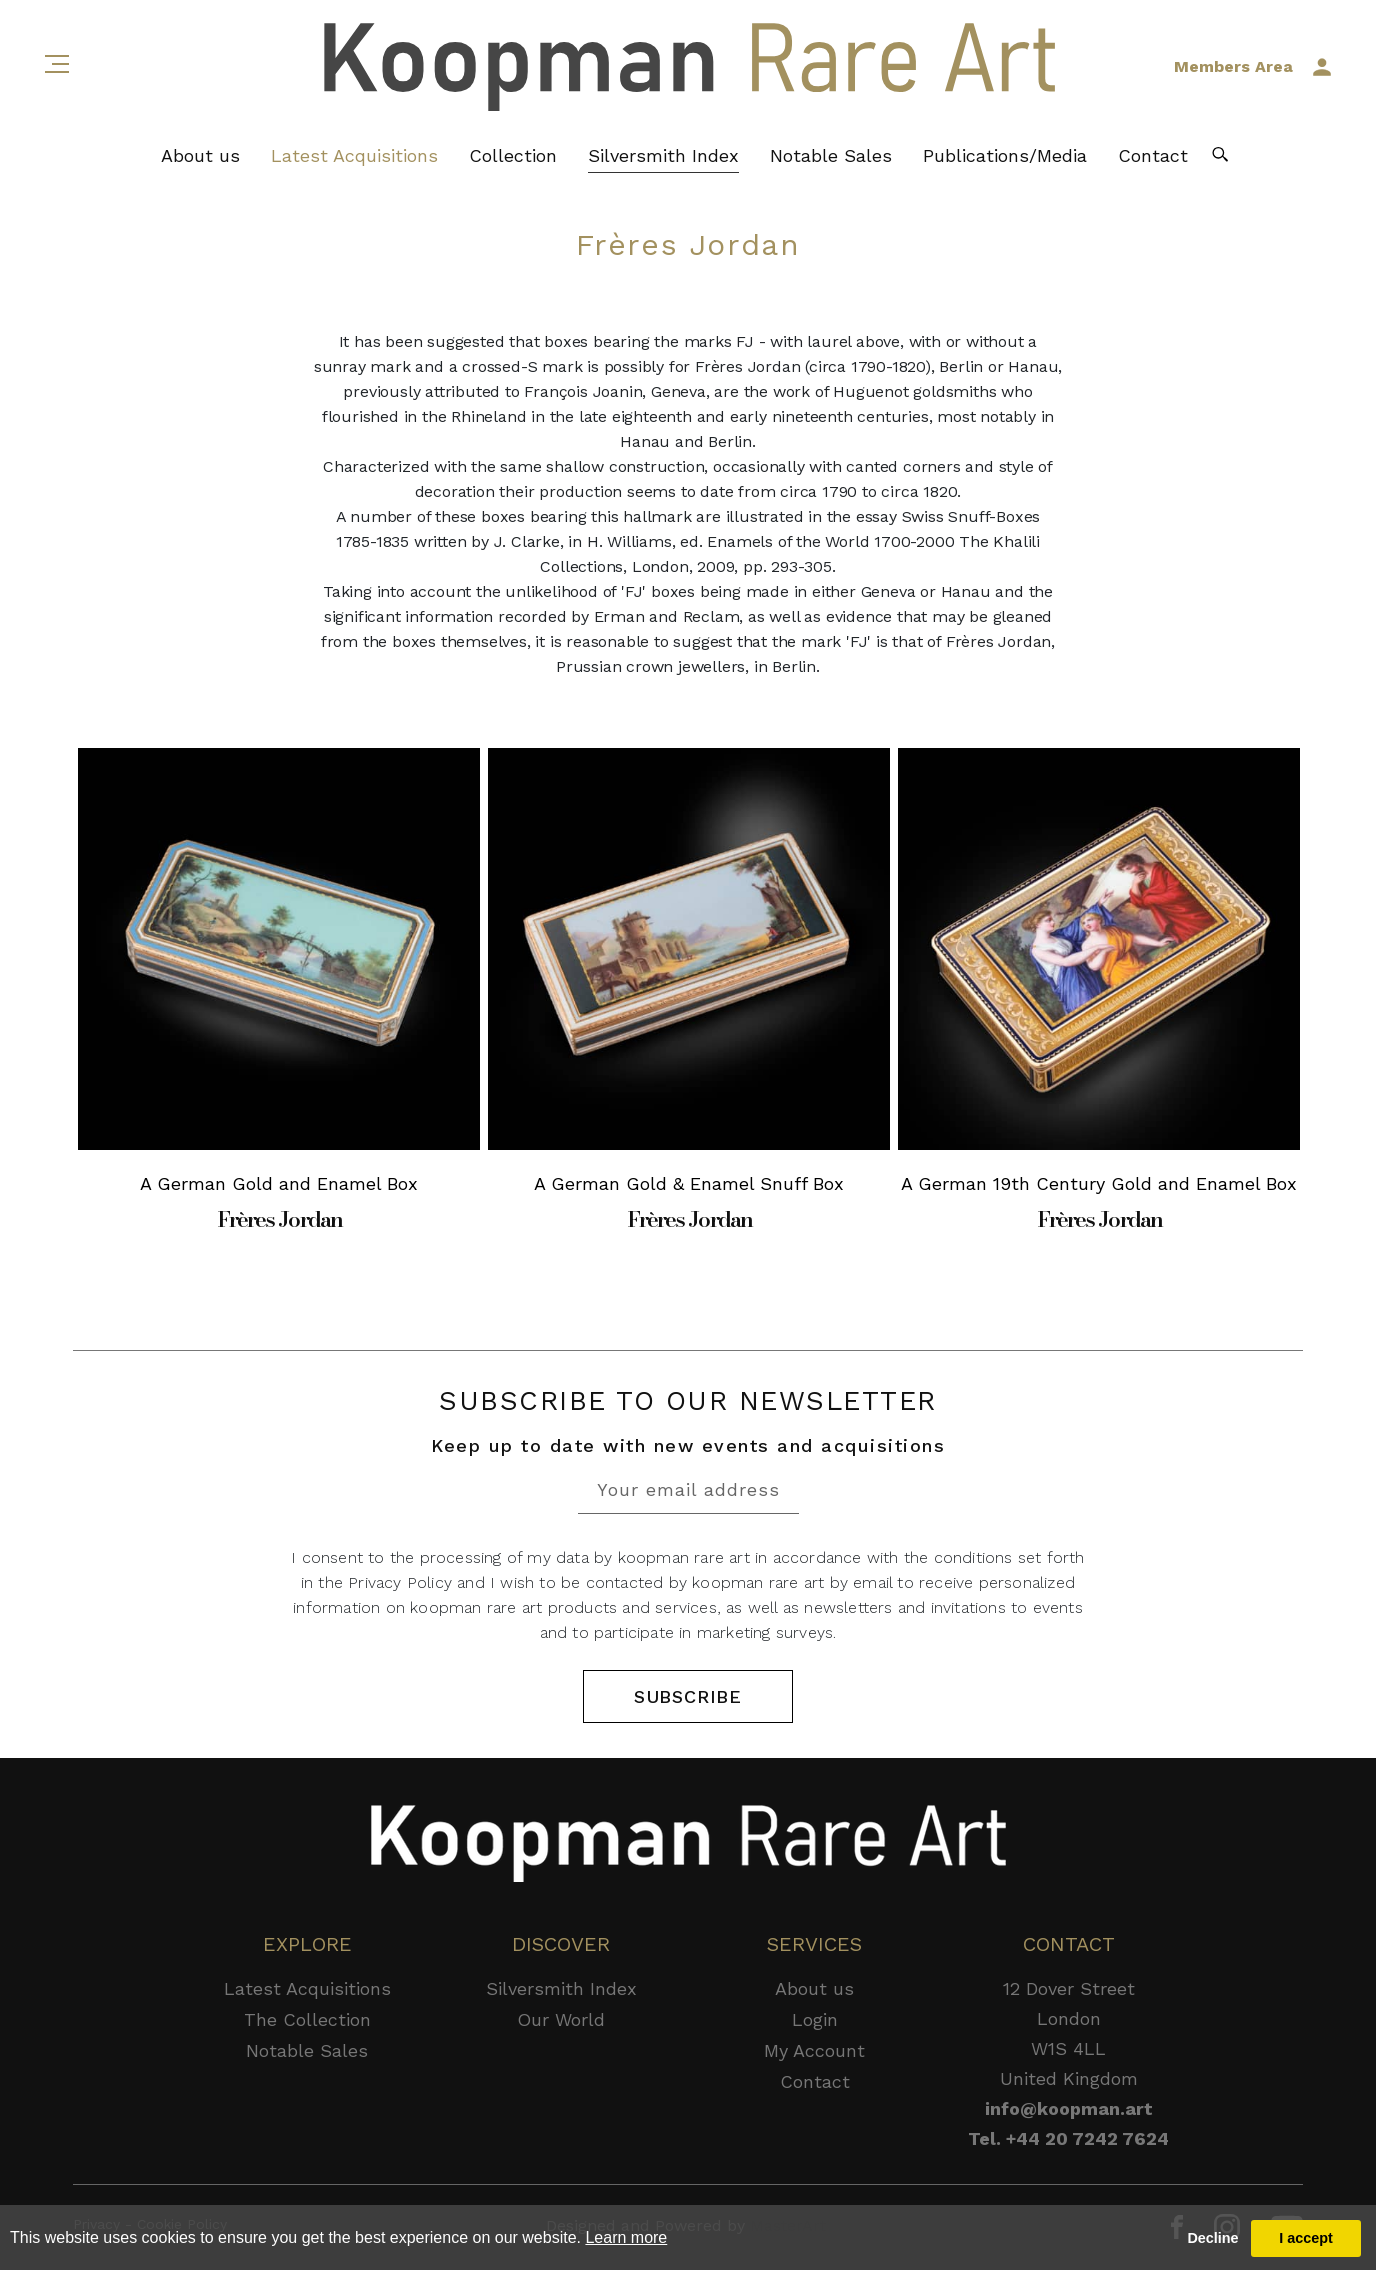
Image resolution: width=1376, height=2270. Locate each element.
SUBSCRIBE (688, 1696)
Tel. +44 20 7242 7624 (1068, 2138)
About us (200, 155)
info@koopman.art (1069, 2108)
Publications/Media (1005, 155)
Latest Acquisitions (354, 155)
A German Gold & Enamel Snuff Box (689, 1183)
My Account (814, 2050)
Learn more (626, 2237)
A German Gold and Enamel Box (279, 1183)
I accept (1306, 2238)
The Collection (307, 2019)
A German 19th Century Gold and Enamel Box (1099, 1183)
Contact (1153, 155)
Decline (1212, 2238)
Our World (561, 2019)
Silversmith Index (663, 155)
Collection (513, 155)
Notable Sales (831, 155)
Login (815, 2019)
